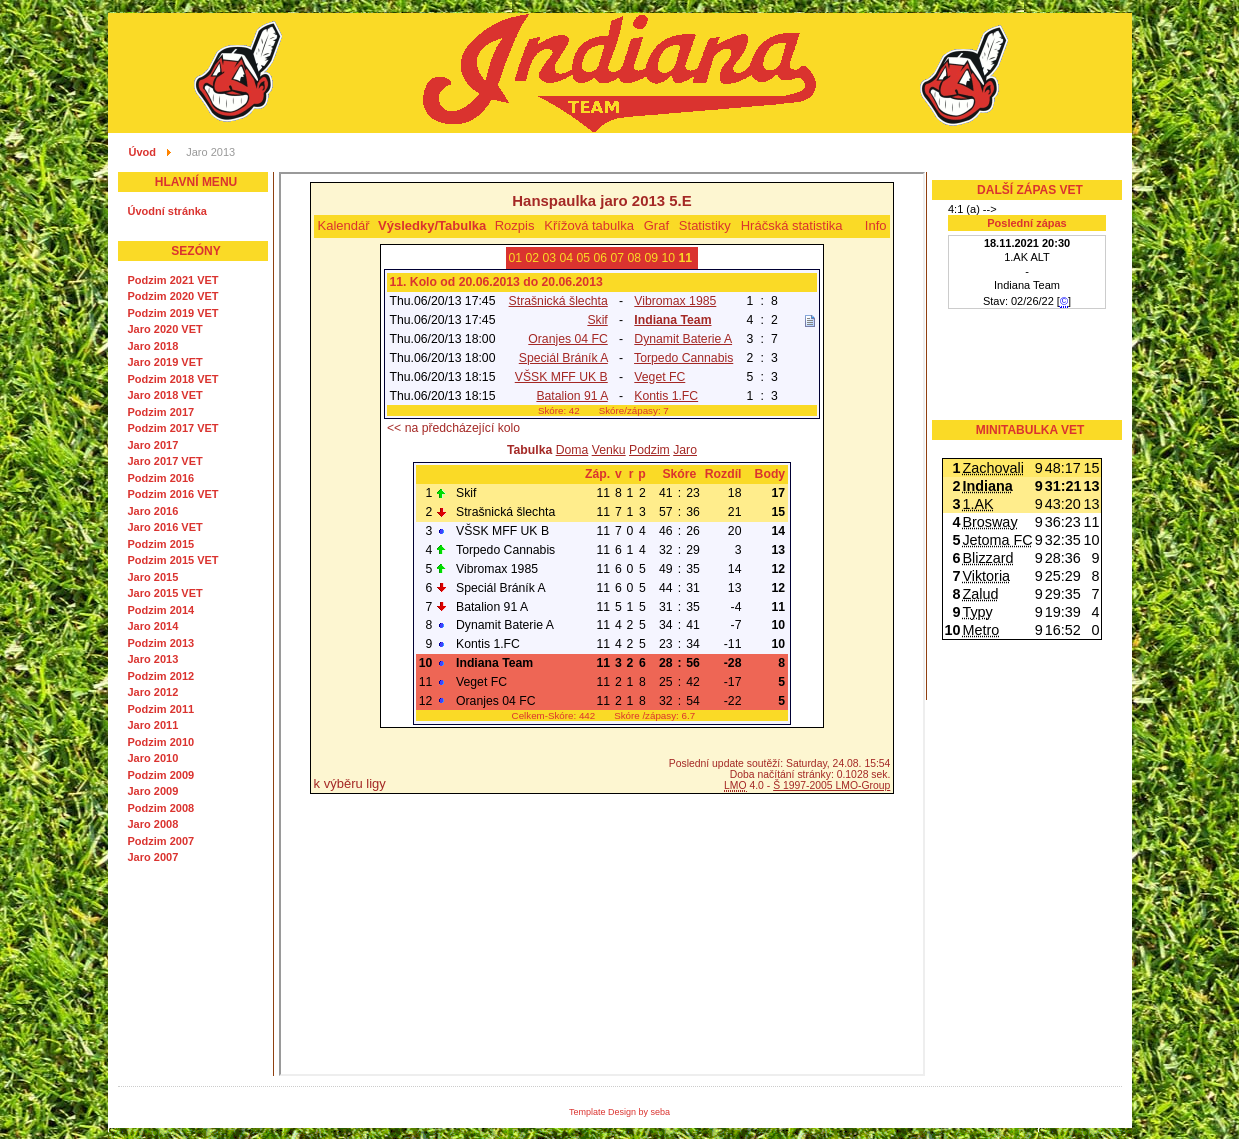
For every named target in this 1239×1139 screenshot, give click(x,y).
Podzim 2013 (161, 643)
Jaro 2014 (153, 626)
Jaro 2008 (153, 824)
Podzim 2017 (161, 412)
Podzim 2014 (161, 610)
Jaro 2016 (153, 511)
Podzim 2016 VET (173, 494)
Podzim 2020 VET (173, 296)
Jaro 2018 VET (165, 395)
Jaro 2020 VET (165, 329)
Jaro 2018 (153, 346)
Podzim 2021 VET (173, 280)
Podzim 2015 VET (173, 560)
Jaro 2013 (153, 659)
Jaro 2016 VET (165, 527)
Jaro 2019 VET (165, 362)
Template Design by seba (619, 1112)
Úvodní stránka (167, 211)
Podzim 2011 (161, 709)
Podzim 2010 (161, 742)
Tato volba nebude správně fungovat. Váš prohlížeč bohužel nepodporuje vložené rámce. (602, 624)
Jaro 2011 (153, 725)
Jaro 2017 (153, 445)
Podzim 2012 (161, 676)
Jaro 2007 (153, 857)
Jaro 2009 (153, 791)
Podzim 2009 (161, 775)
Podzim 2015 (161, 544)
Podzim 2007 (161, 841)
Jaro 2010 (153, 758)
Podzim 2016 (161, 478)
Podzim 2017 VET (173, 428)
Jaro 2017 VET (165, 461)
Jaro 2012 (153, 692)
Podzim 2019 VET (173, 313)
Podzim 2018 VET (173, 379)
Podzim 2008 (161, 808)
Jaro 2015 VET (165, 593)
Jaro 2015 (153, 577)
